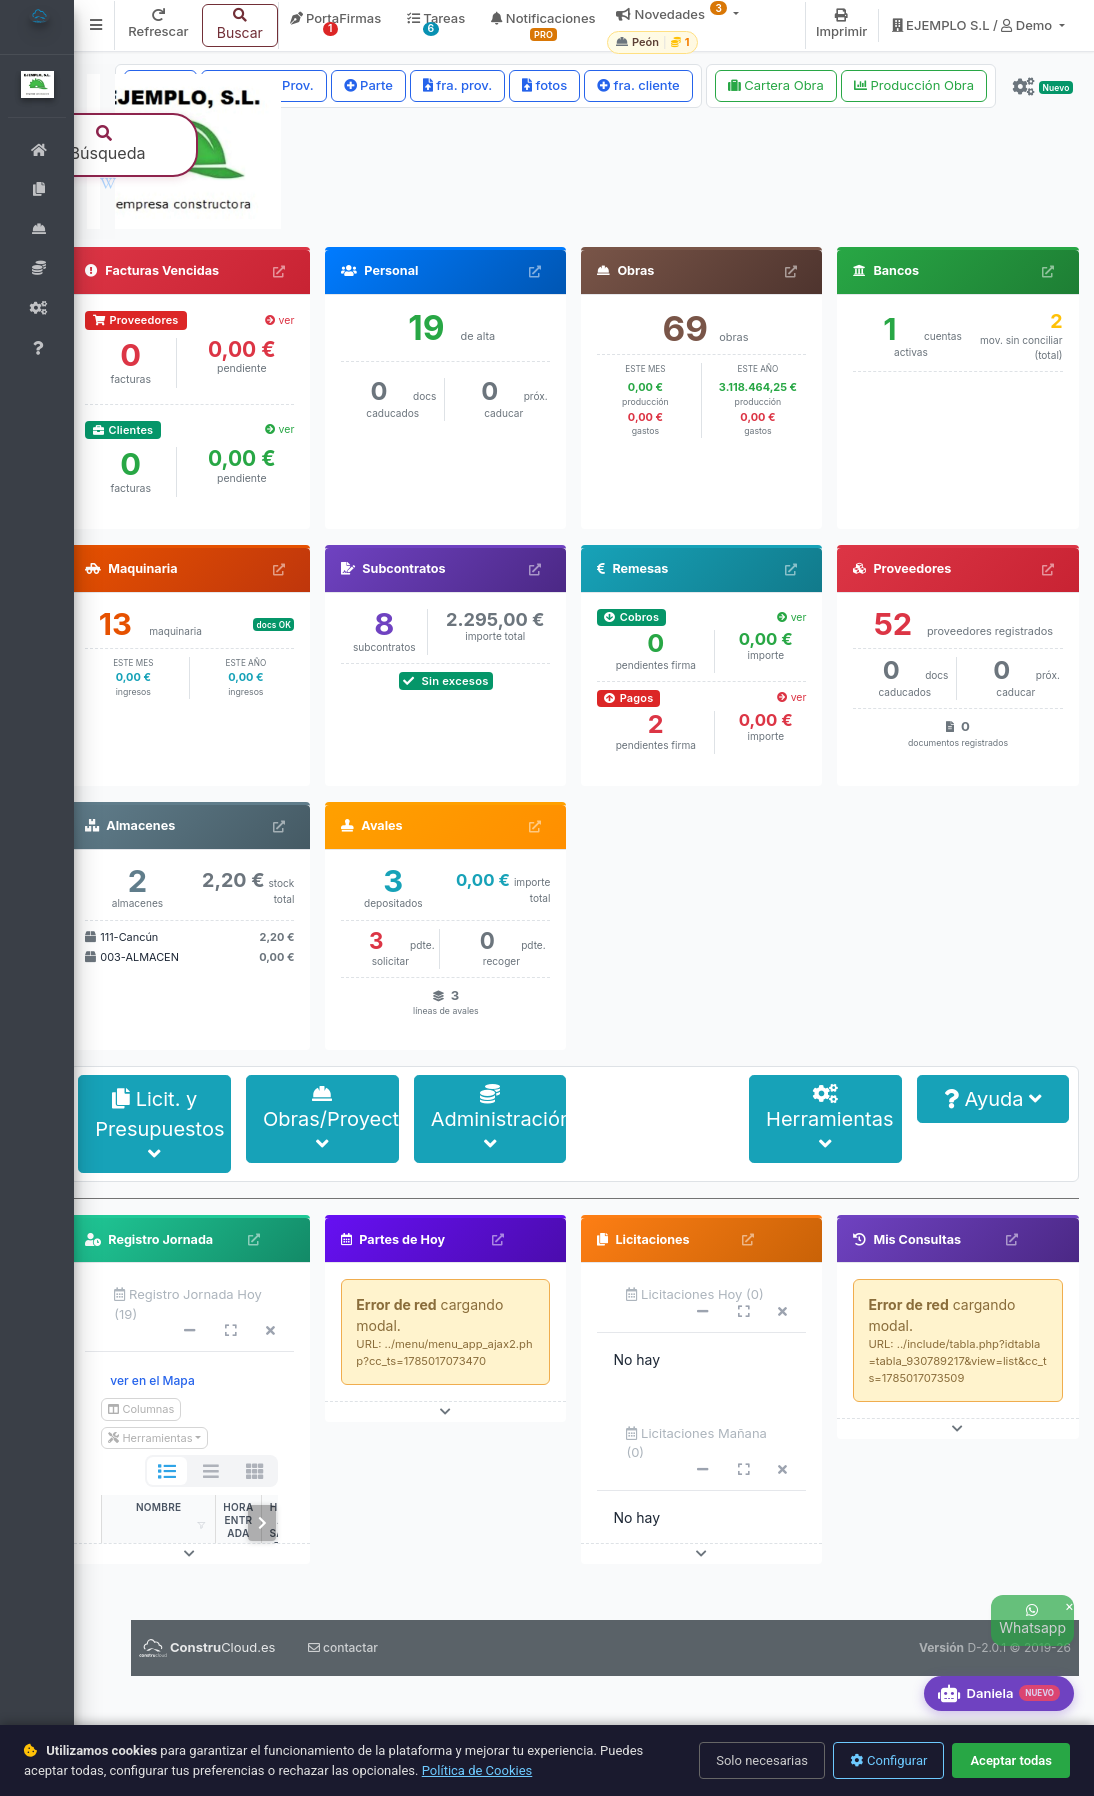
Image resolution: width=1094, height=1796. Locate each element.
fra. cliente (638, 85)
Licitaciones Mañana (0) (702, 1563)
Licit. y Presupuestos (171, 1245)
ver (288, 440)
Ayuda (994, 1219)
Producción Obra (914, 85)
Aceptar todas (1011, 1760)
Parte (368, 85)
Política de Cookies (477, 1770)
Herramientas (833, 1239)
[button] (108, 25)
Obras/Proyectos (340, 1239)
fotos (544, 85)
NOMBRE (170, 1627)
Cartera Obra (776, 85)
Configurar (888, 1760)
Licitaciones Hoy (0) (700, 1414)
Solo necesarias (762, 1760)
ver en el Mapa (164, 1500)
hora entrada (250, 1640)
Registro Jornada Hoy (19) (200, 1424)
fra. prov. (457, 85)
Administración (506, 1239)
